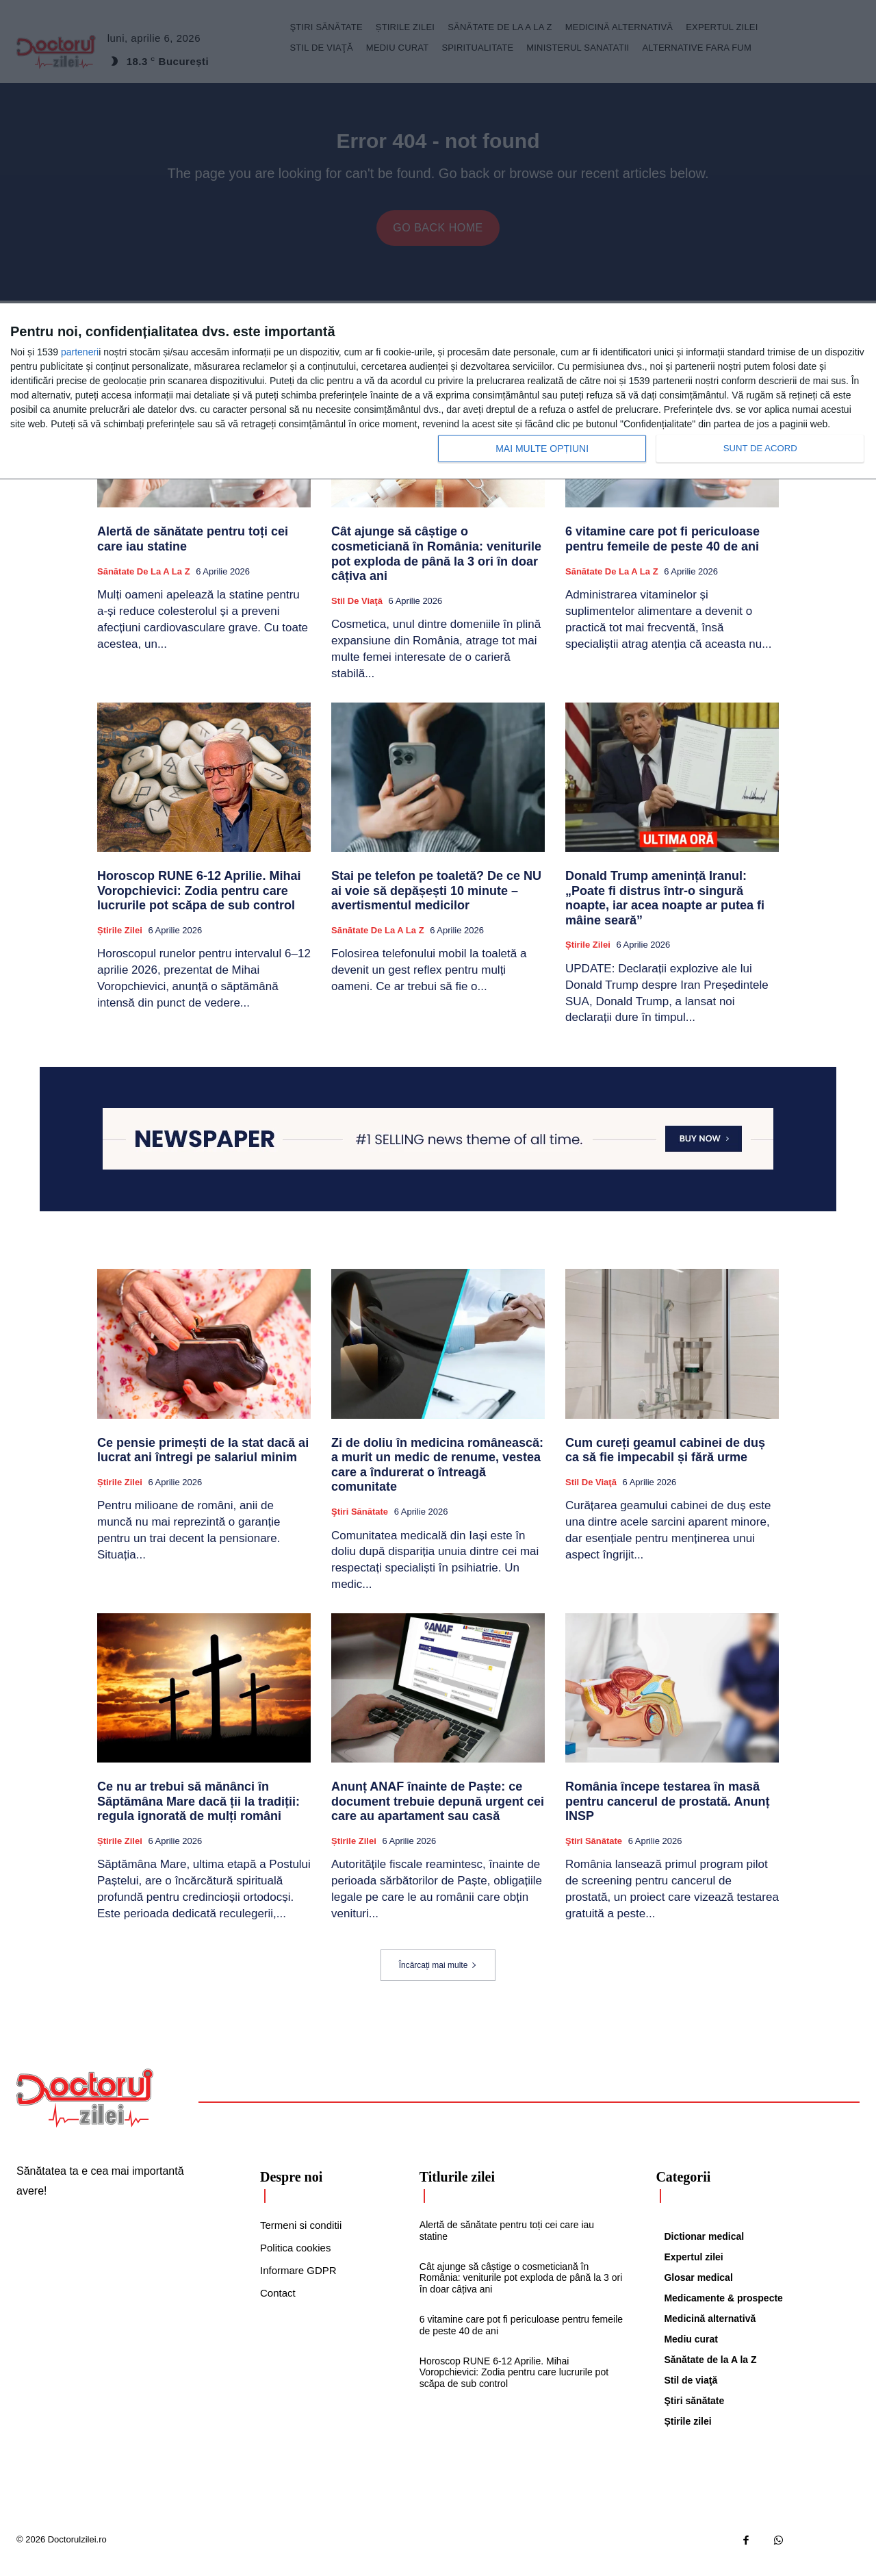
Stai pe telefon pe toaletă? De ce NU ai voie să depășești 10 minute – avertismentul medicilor (436, 901)
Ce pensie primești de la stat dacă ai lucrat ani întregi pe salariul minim (203, 1461)
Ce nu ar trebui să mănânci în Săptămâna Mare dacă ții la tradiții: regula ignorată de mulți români (198, 1812)
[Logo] (84, 2109)
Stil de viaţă (357, 612)
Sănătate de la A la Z (143, 582)
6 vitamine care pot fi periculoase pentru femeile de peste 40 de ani (662, 550)
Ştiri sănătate (359, 1522)
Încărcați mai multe (438, 1976)
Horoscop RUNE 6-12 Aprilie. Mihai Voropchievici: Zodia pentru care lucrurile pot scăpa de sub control (198, 901)
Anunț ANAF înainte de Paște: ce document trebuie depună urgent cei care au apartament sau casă (437, 1812)
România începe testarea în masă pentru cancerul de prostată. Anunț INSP (667, 1812)
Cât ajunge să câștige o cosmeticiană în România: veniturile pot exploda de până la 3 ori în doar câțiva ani (436, 565)
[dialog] (438, 391)
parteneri (80, 352)
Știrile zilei (119, 941)
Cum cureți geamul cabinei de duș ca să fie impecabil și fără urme (665, 1461)
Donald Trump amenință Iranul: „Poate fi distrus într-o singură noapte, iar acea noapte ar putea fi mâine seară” (664, 909)
